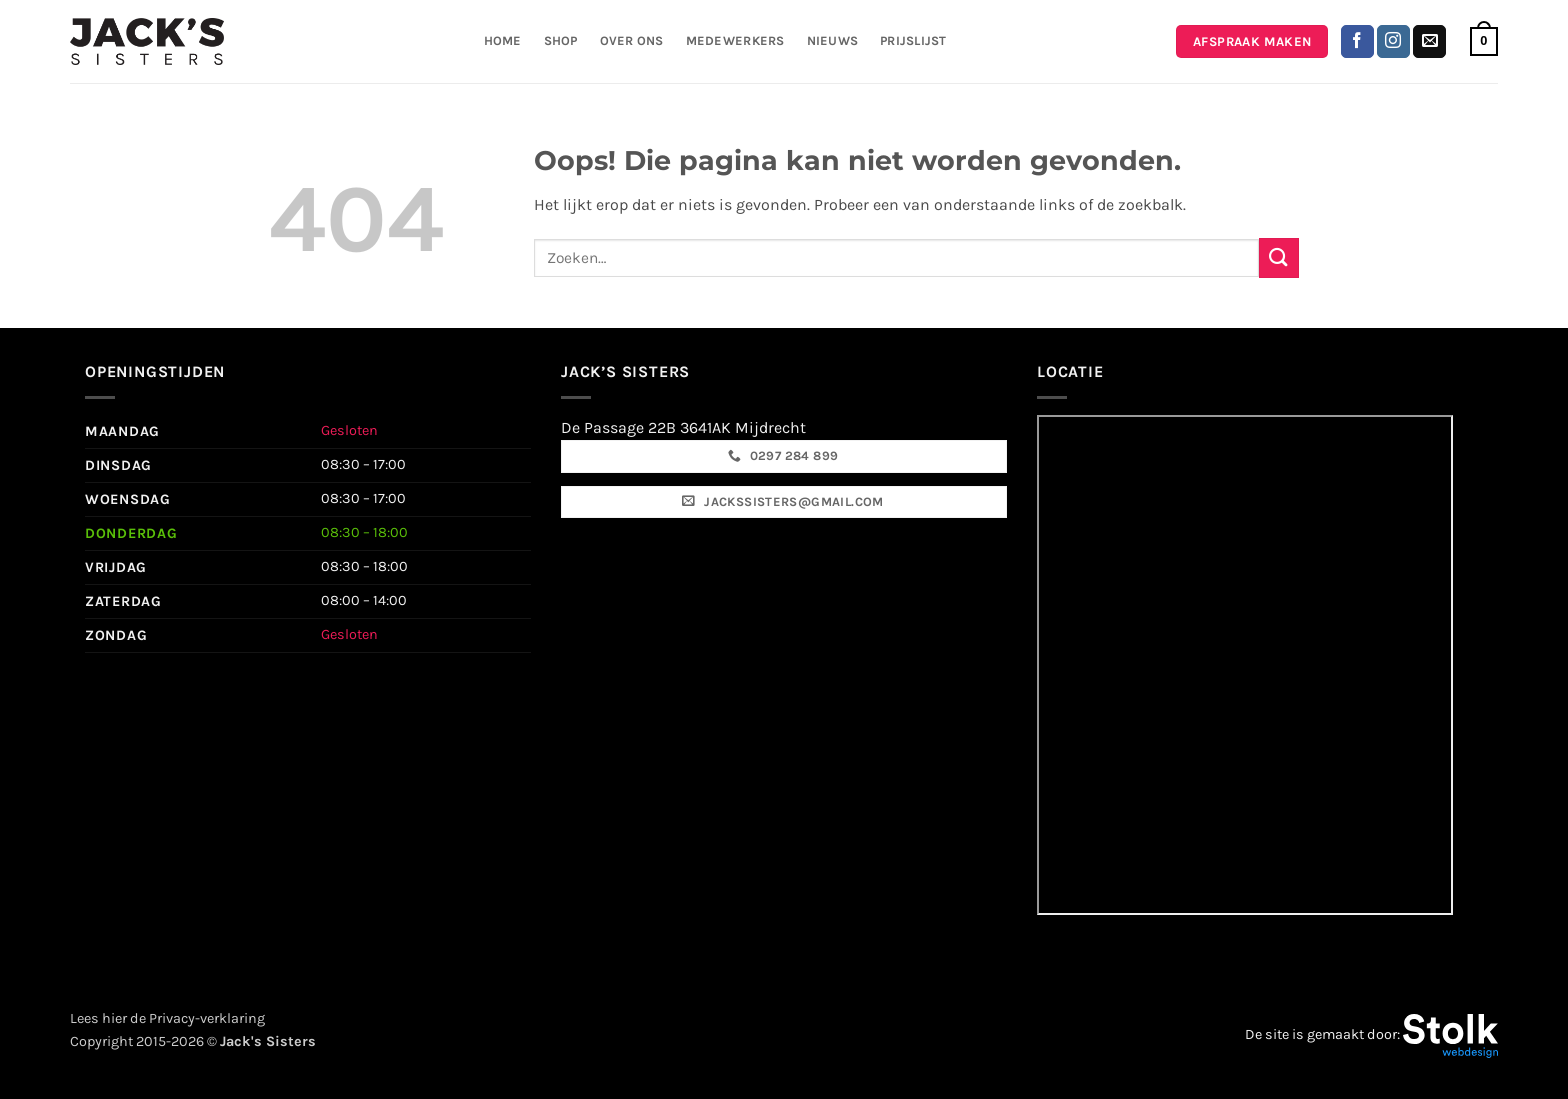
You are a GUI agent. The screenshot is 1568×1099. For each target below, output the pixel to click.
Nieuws (833, 40)
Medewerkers (735, 40)
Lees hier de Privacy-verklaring (167, 1018)
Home (503, 40)
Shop (561, 40)
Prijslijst (913, 40)
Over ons (632, 40)
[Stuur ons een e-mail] (1429, 42)
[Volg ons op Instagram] (1393, 42)
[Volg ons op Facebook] (1357, 42)
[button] (1484, 42)
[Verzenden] (1279, 257)
